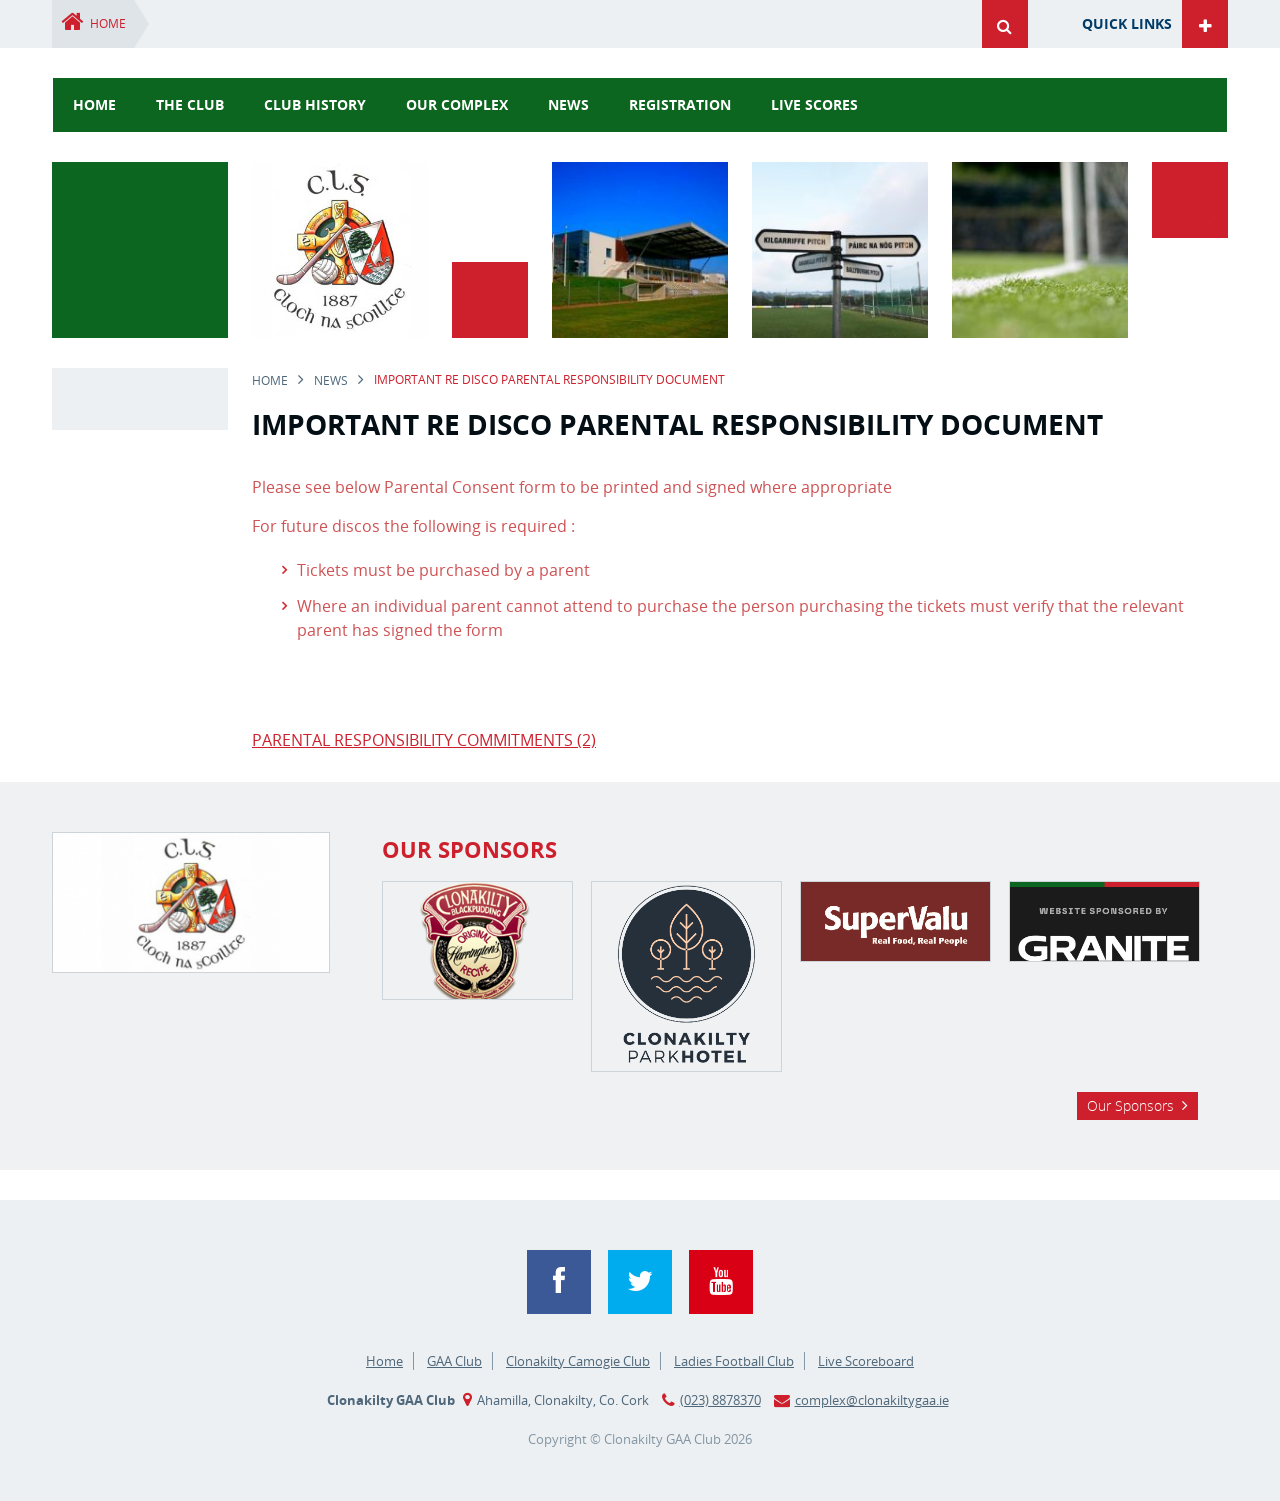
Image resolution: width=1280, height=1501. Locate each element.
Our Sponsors (1130, 1105)
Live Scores (814, 104)
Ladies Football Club (734, 1361)
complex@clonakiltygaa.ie (872, 1400)
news (568, 104)
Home (108, 23)
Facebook (559, 1282)
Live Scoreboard (866, 1361)
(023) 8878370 (720, 1400)
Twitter (640, 1282)
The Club (190, 104)
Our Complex (457, 104)
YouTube (721, 1282)
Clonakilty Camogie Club (578, 1361)
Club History (315, 104)
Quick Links (1127, 23)
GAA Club (454, 1361)
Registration (680, 104)
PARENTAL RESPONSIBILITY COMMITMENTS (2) (424, 740)
